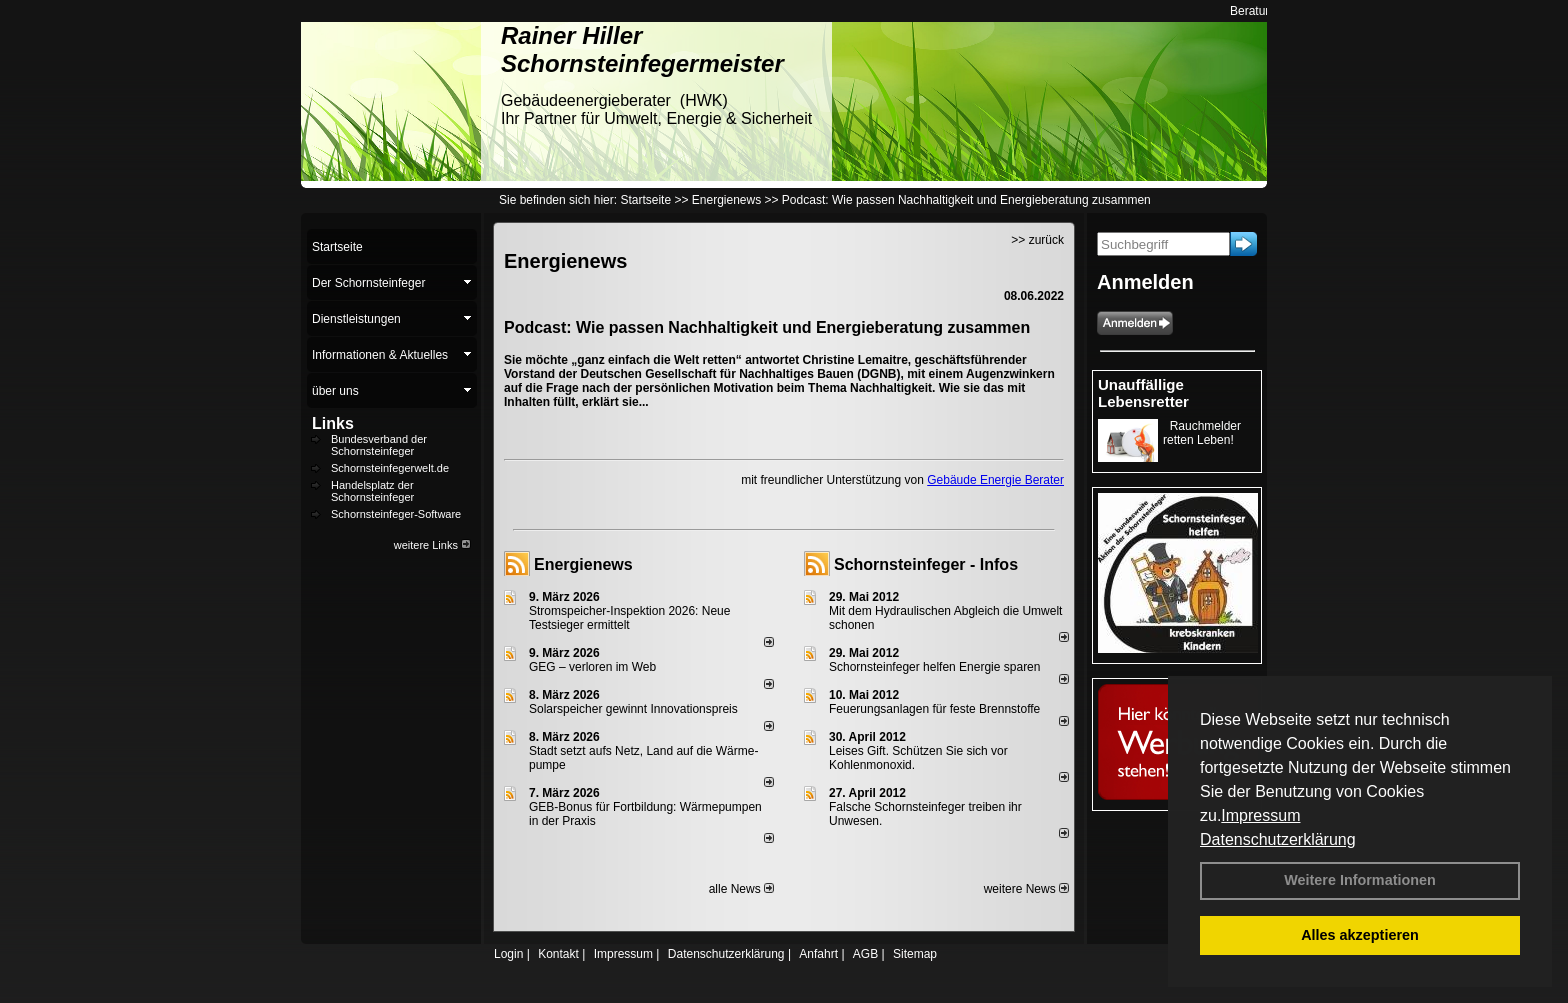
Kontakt (558, 954)
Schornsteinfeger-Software (396, 514)
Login (508, 954)
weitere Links (432, 545)
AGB (865, 954)
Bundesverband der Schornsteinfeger (379, 445)
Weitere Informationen (1360, 880)
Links (333, 423)
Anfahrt (818, 954)
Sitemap (915, 954)
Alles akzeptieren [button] (1360, 935)
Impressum (1260, 815)
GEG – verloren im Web (592, 667)
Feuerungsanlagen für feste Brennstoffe (934, 709)
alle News (741, 889)
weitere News (1026, 889)
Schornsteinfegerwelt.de (390, 468)
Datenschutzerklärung (1278, 839)
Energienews (583, 564)
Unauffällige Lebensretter (1143, 393)
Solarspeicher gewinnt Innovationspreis (633, 709)
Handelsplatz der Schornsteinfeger (372, 491)
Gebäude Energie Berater (995, 480)
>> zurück (1037, 240)
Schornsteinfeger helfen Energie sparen (934, 667)
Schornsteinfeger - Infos (926, 564)
